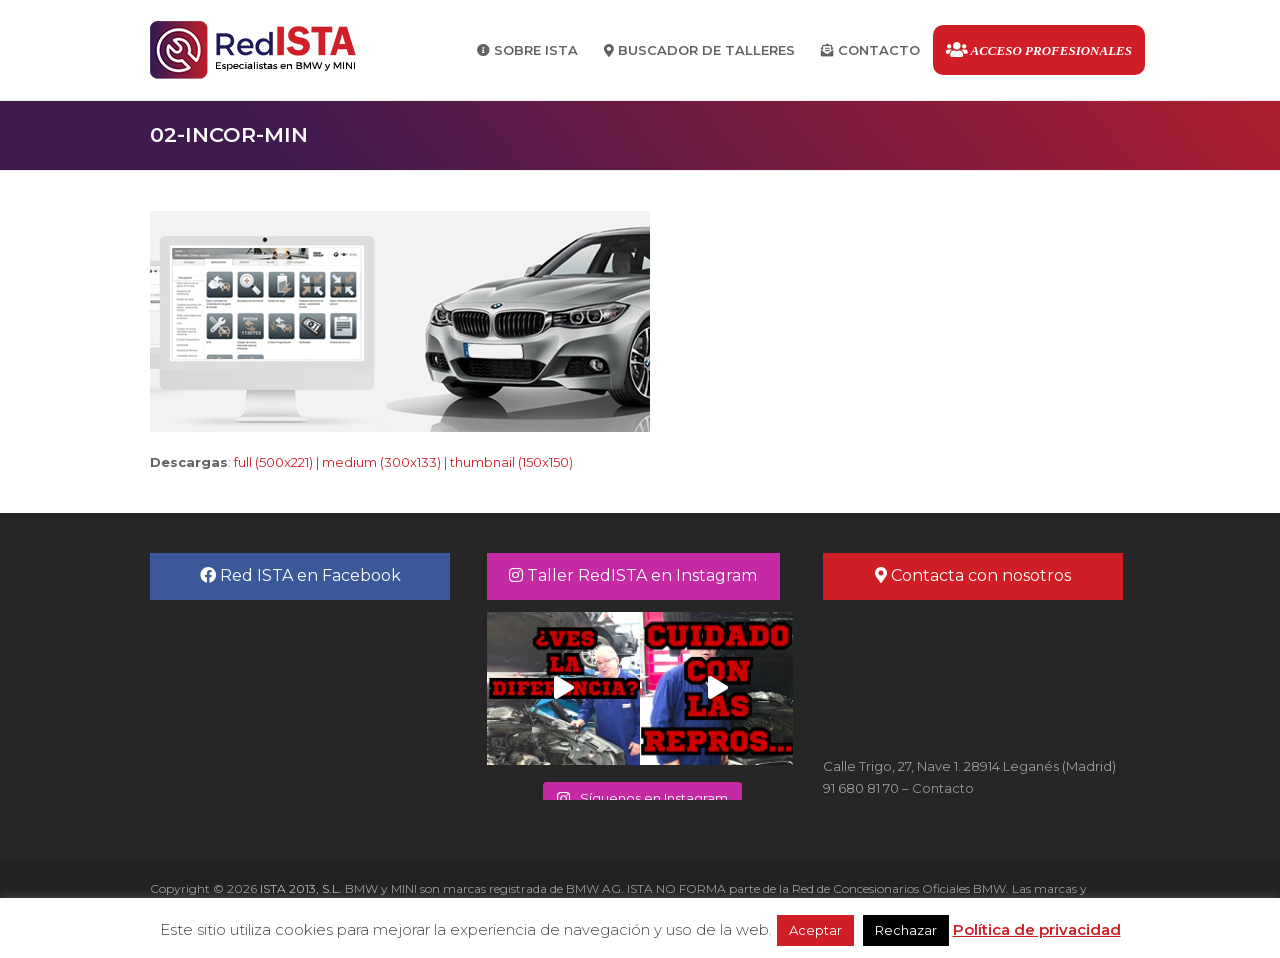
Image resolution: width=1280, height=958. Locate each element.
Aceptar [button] (815, 930)
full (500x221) (273, 462)
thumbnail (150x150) (511, 462)
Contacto (943, 788)
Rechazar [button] (906, 930)
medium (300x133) (381, 462)
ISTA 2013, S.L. (299, 888)
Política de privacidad (1037, 929)
